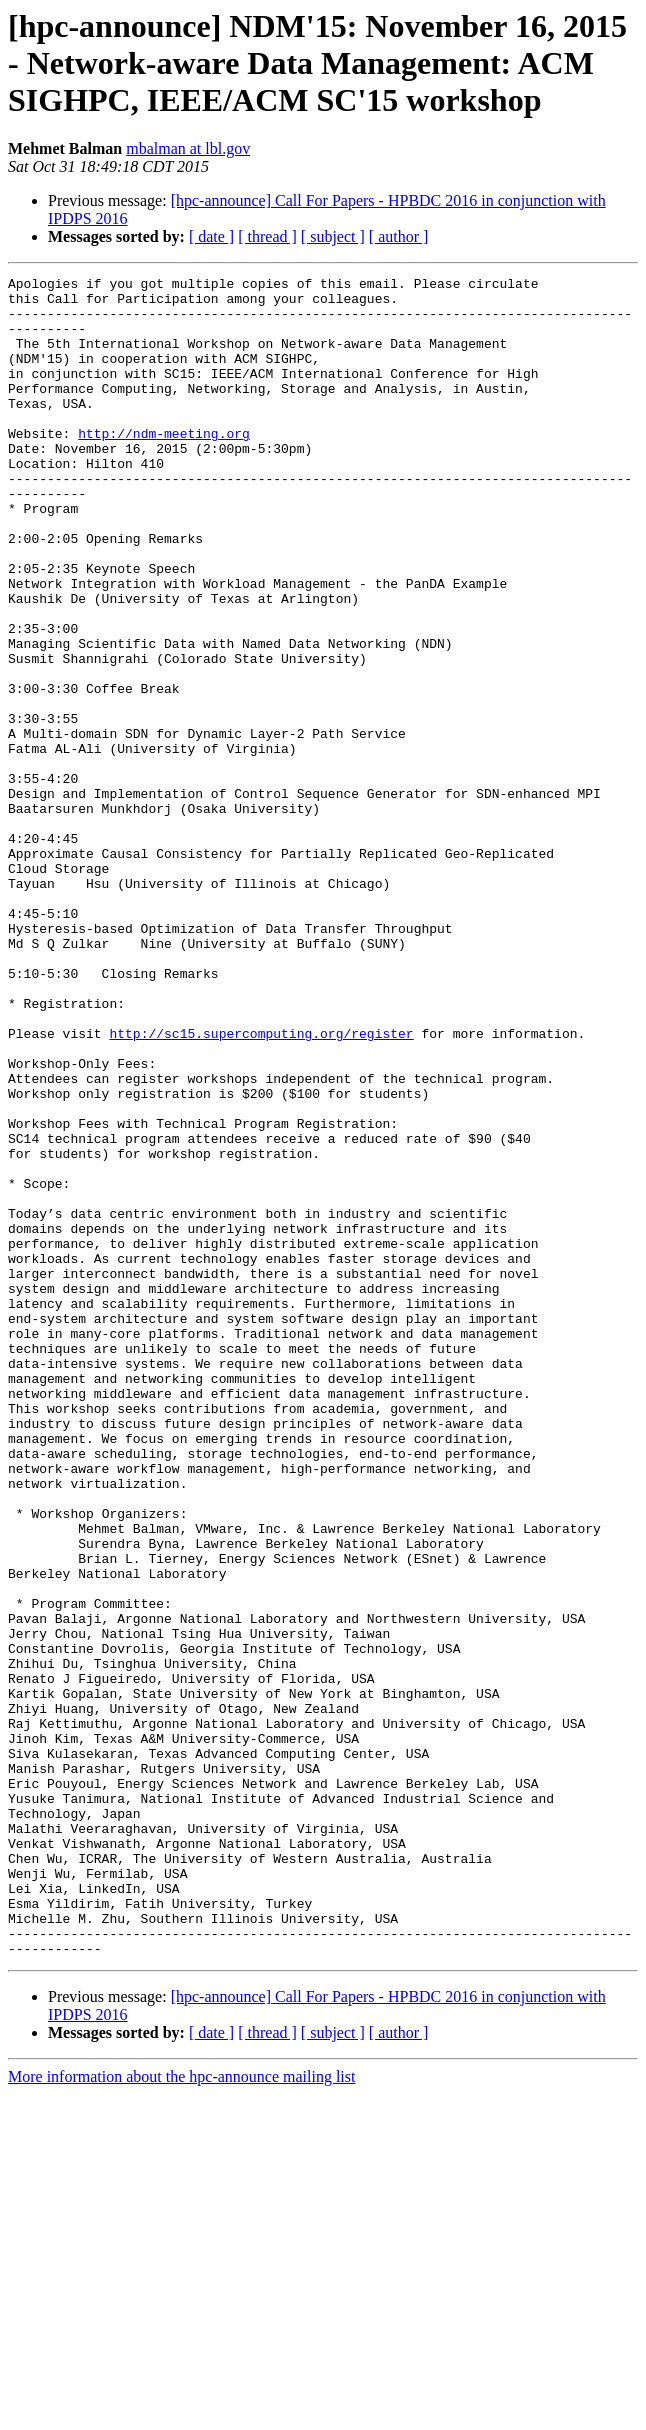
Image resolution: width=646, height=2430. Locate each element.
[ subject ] (333, 236)
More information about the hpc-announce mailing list (181, 2412)
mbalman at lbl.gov (188, 148)
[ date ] (211, 236)
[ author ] (399, 236)
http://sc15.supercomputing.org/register (261, 1186)
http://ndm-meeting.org (164, 466)
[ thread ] (267, 236)
